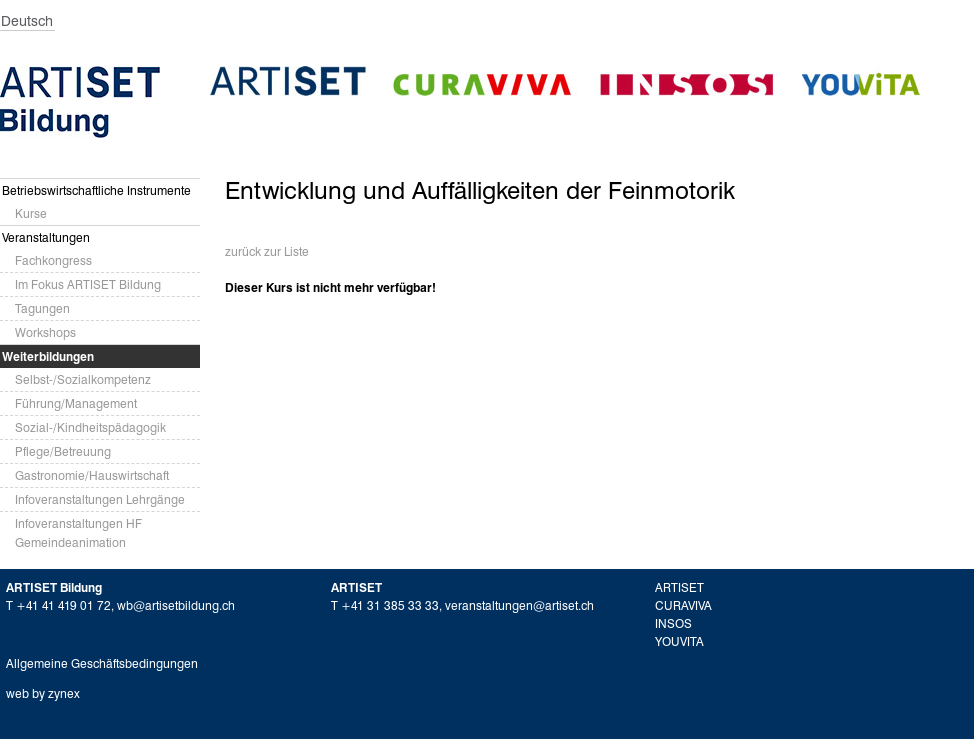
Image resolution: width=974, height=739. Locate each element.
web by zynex (43, 693)
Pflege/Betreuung (63, 451)
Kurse (31, 213)
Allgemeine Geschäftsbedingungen (102, 663)
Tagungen (42, 308)
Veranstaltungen (46, 237)
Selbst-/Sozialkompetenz (83, 379)
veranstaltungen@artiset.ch (519, 605)
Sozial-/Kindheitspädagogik (90, 427)
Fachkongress (53, 260)
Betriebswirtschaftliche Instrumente (96, 190)
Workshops (45, 332)
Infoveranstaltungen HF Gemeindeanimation (78, 533)
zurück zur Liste (267, 251)
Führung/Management (76, 403)
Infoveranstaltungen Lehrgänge (100, 499)
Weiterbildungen (48, 356)
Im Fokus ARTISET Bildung (88, 284)
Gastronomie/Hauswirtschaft (92, 475)
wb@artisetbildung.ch (176, 605)
